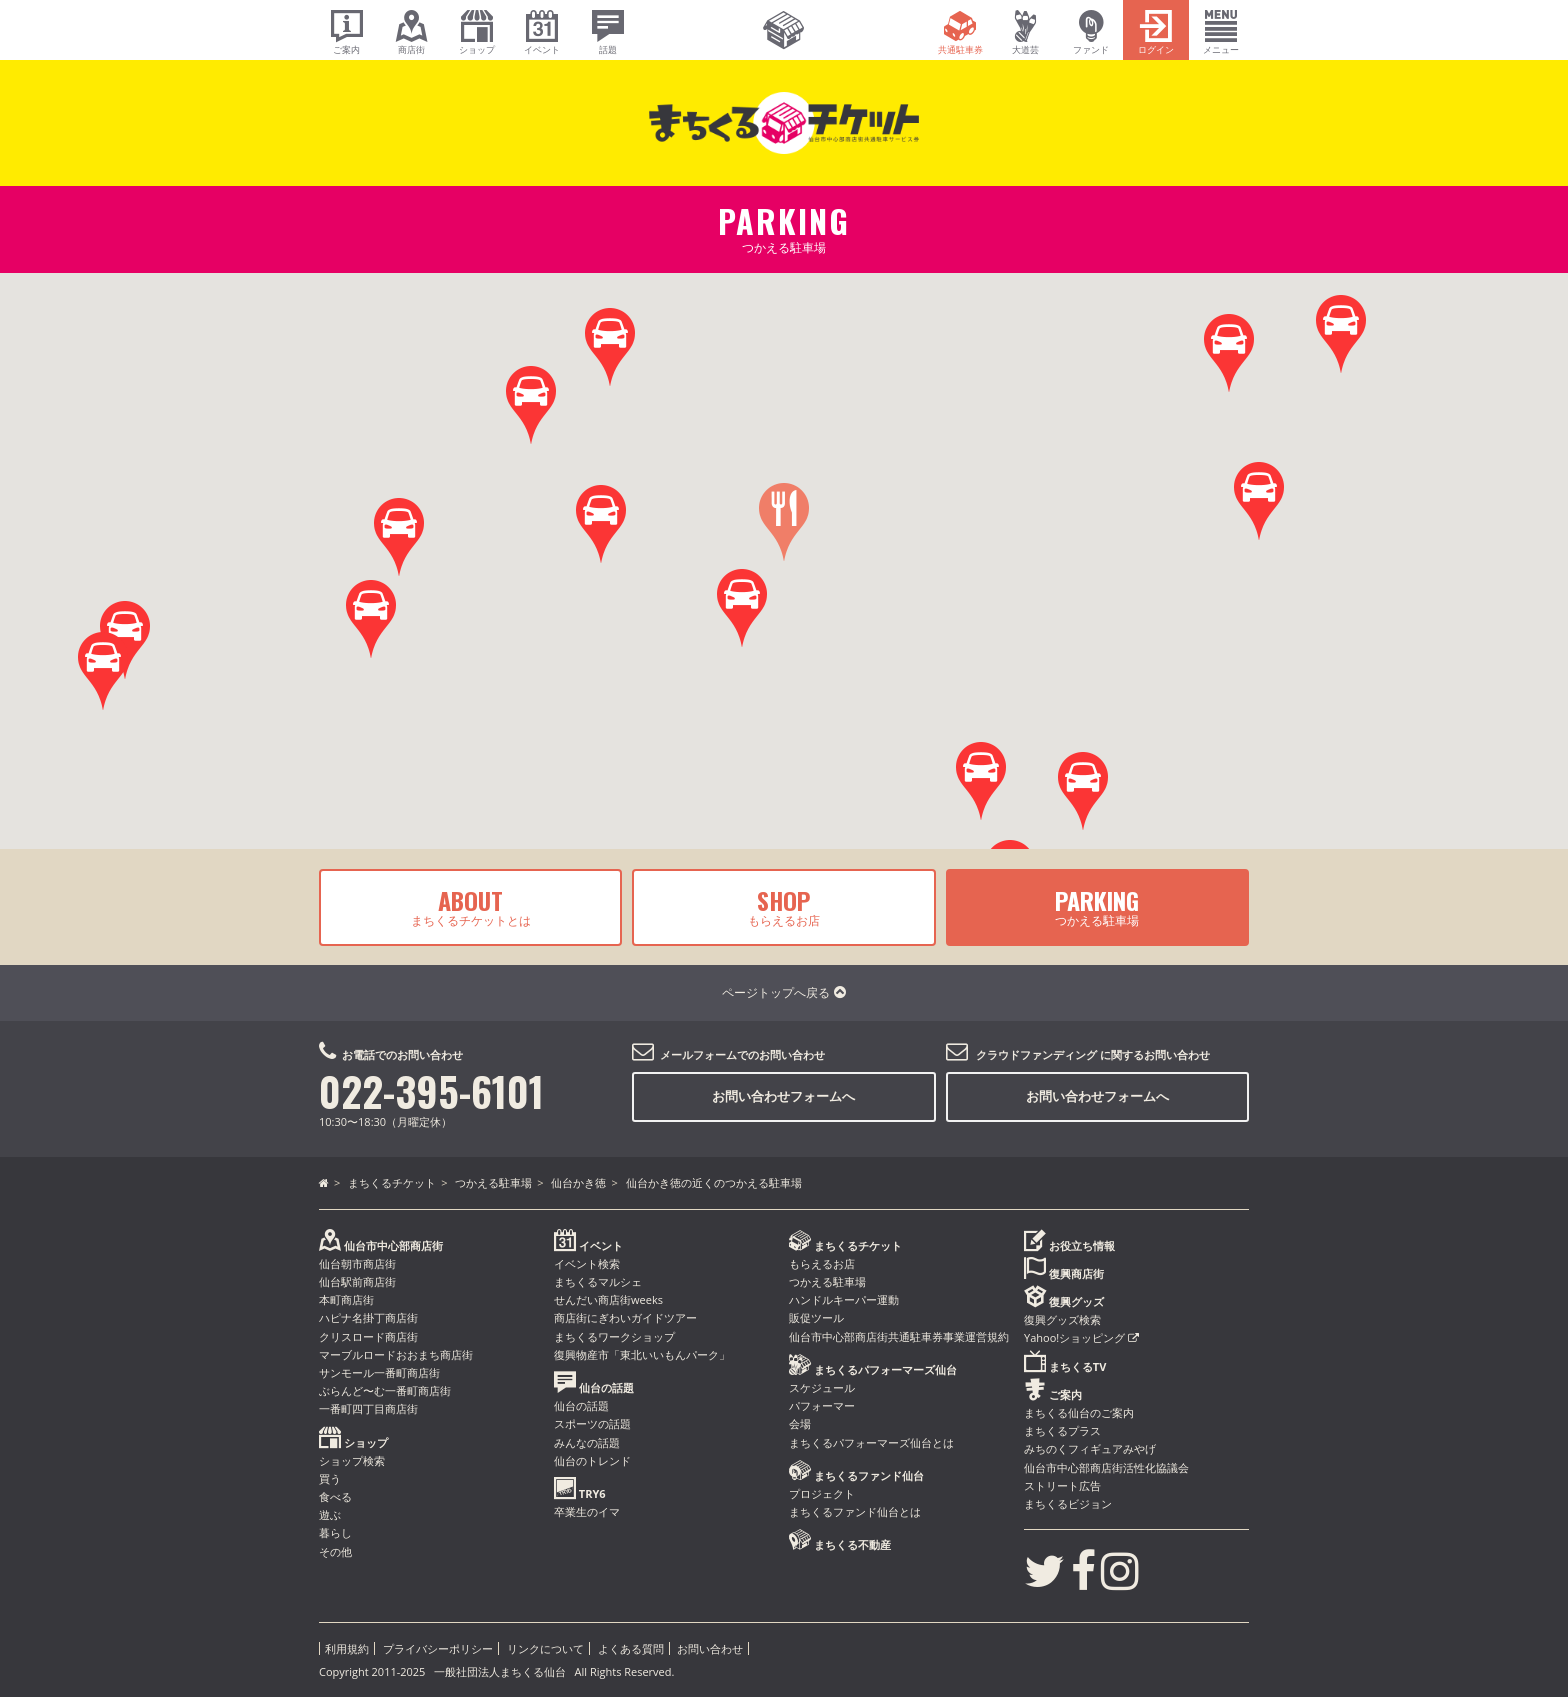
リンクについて (545, 1648)
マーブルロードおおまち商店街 (396, 1354)
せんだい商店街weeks (608, 1299)
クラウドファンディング (1036, 1054)
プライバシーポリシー (438, 1648)
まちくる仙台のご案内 (1079, 1412)
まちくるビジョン (1068, 1503)
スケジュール (822, 1387)
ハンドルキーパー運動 (844, 1299)
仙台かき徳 (578, 1182)
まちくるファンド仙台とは (855, 1511)
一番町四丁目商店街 (368, 1408)
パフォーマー (822, 1405)
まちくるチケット (392, 1182)
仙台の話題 (581, 1405)
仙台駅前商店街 (357, 1281)
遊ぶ (330, 1514)
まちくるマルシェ (598, 1281)
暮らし (335, 1532)
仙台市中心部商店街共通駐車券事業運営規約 (899, 1336)
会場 (800, 1423)
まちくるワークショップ (614, 1336)
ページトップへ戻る (783, 992)
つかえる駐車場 (1097, 906)
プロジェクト (822, 1493)
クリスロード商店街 (368, 1336)
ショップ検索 (352, 1460)
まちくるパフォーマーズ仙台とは (871, 1442)
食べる (335, 1496)
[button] (1259, 501)
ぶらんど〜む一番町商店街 (385, 1390)
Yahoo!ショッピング (1081, 1337)
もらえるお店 (784, 906)
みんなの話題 (587, 1442)
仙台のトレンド (592, 1460)
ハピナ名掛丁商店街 (368, 1317)
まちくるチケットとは (471, 906)
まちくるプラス (1062, 1430)
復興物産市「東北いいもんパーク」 (642, 1354)
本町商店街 (346, 1299)
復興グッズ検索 (1062, 1319)
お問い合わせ (710, 1648)
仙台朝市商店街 (357, 1263)
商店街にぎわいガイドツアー (625, 1317)
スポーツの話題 (592, 1423)
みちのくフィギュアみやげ (1090, 1448)
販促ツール (816, 1317)
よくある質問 (631, 1648)
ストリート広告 (1062, 1485)
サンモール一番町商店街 (379, 1372)
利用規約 (347, 1648)
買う (330, 1478)
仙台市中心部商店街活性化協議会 (1106, 1467)
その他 (335, 1551)
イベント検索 (587, 1263)
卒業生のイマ (587, 1511)
